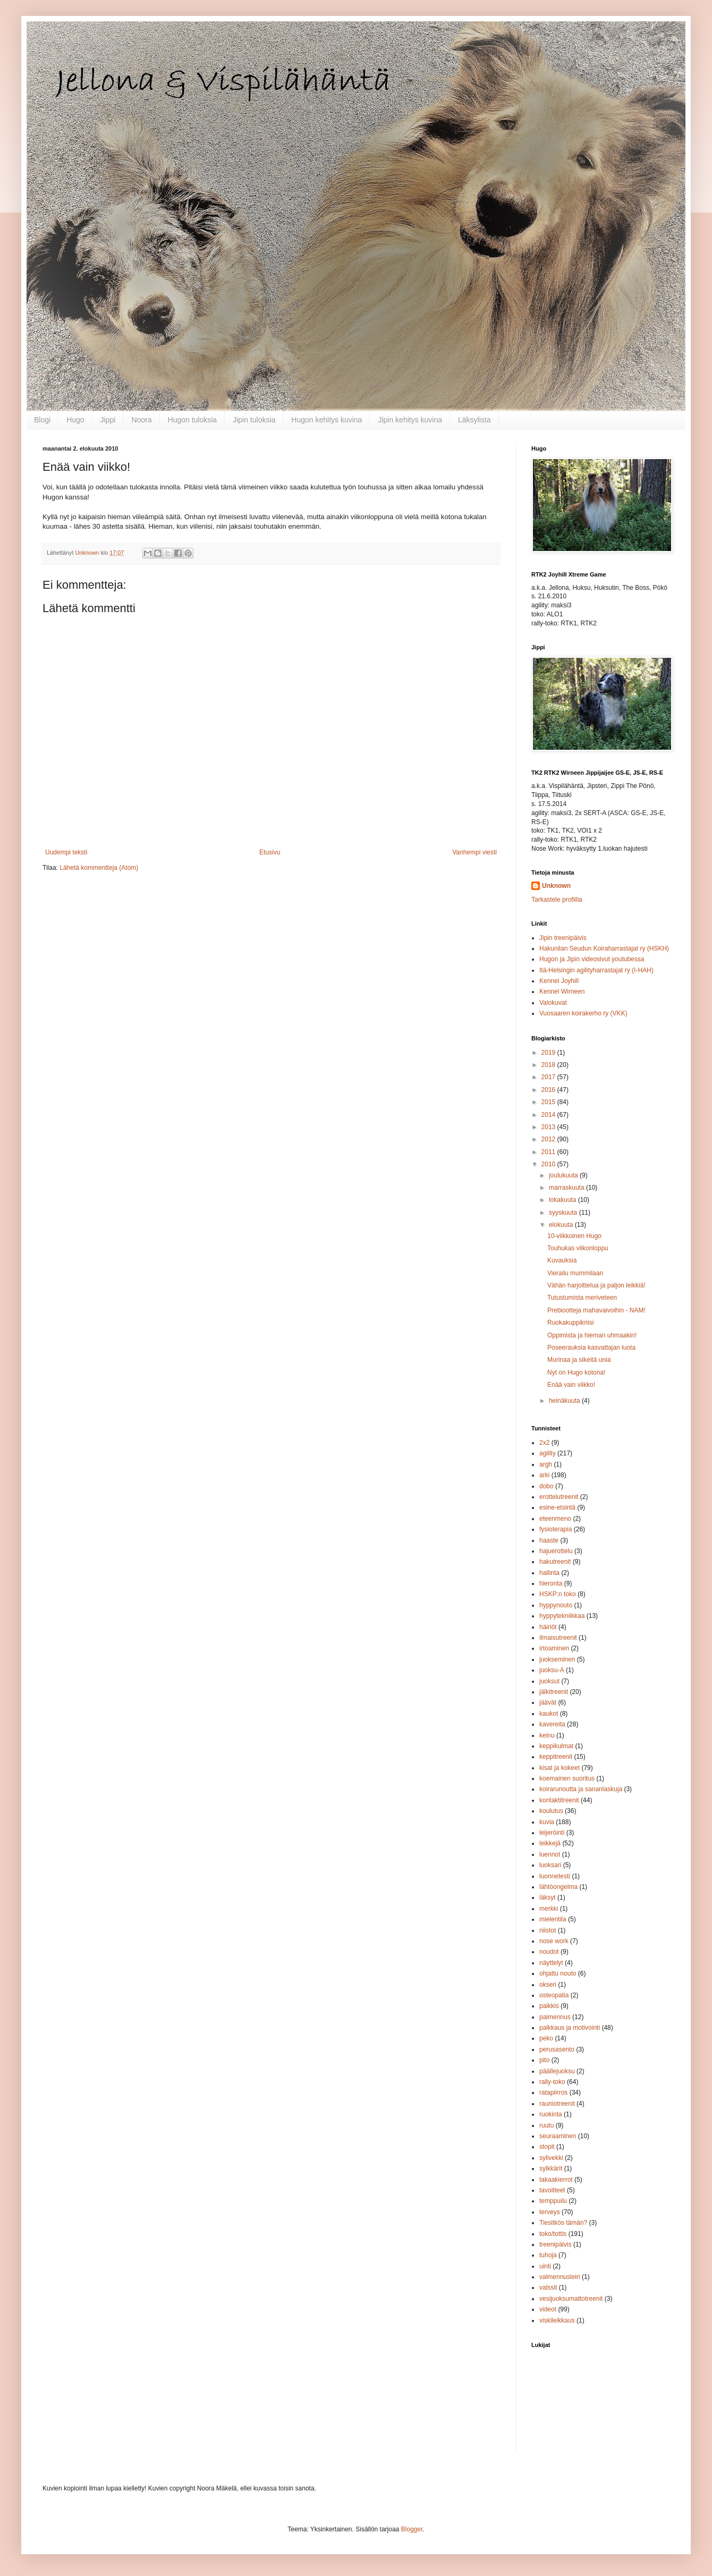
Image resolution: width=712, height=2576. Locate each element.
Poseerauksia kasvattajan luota (591, 1347)
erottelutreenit (558, 1497)
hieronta (550, 1583)
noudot (549, 1951)
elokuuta (562, 1224)
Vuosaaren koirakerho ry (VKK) (583, 1013)
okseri (547, 1984)
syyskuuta (564, 1212)
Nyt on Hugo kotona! (576, 1372)
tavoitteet (552, 2190)
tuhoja (548, 2255)
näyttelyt (551, 1963)
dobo (546, 1486)
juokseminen (557, 1659)
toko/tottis (552, 2234)
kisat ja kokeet (559, 1768)
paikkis (549, 2006)
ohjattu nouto (557, 1973)
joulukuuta (564, 1175)
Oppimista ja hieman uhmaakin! (592, 1335)
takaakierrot (556, 2179)
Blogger (412, 2529)
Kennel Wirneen (561, 991)
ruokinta (550, 2114)
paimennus (555, 2017)
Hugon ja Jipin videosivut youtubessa (591, 959)
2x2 (544, 1442)
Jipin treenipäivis (563, 938)
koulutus (551, 1811)
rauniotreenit (557, 2103)
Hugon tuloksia (192, 420)
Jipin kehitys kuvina (410, 420)
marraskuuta (567, 1187)
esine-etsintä (557, 1507)
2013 (549, 1127)
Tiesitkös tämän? (563, 2222)
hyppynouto (555, 1605)
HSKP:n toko (557, 1594)
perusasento (556, 2049)
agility (547, 1453)
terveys (549, 2212)
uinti (545, 2266)
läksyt (547, 1897)
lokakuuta (563, 1200)
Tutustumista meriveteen (582, 1297)
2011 (549, 1152)
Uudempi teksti (66, 852)
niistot (547, 1930)
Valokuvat (553, 1002)
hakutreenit (555, 1561)
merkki (548, 1908)
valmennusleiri (559, 2277)
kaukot (548, 1713)
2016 (549, 1090)
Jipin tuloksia (254, 420)
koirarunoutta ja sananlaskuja (580, 1789)
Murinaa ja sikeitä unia (579, 1359)
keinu (547, 1735)
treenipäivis (555, 2244)
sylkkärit (550, 2168)
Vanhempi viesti (474, 852)
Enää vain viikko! (571, 1384)
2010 (549, 1164)
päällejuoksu (557, 2071)
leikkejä (550, 1843)
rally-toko (552, 2082)
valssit (548, 2287)
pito (544, 2060)
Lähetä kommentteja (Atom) (99, 867)
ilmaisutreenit (558, 1637)
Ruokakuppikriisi (570, 1322)
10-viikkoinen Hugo (574, 1236)
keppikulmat (556, 1746)
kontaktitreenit (559, 1800)
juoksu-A (551, 1670)
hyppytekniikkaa (561, 1616)
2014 (549, 1114)
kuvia (546, 1822)
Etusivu (269, 852)
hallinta (549, 1573)
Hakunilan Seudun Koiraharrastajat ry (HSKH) (604, 948)
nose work (554, 1941)
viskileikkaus (557, 2320)
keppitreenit (555, 1756)
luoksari (550, 1865)
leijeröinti (551, 1832)
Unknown (556, 885)
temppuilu (553, 2201)
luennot (549, 1854)
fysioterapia (555, 1529)
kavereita (552, 1724)
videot (547, 2309)
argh (545, 1464)
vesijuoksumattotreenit (571, 2298)
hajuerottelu (556, 1551)
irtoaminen (554, 1648)
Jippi (108, 420)
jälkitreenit (553, 1692)
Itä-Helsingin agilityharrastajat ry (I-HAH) (596, 970)
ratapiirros (553, 2092)
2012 (549, 1139)
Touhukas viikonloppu (577, 1248)
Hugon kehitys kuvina (326, 420)
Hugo (75, 420)
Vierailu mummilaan (575, 1273)
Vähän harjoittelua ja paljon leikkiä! (596, 1285)
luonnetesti (554, 1876)
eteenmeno (555, 1518)
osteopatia (554, 1995)
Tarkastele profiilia (556, 899)
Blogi (42, 420)
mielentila (552, 1919)
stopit (547, 2146)
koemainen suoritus (567, 1778)
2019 (549, 1052)
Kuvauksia (562, 1260)
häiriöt (548, 1627)
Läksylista (474, 420)
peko (546, 2038)
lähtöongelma (558, 1887)
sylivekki (551, 2158)
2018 (549, 1065)
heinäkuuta (565, 1400)
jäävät (547, 1702)
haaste (548, 1540)
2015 (549, 1102)
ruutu (546, 2125)
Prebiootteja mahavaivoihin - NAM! (596, 1310)
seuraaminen (557, 2136)
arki (544, 1475)
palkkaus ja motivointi (569, 2027)
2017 (549, 1077)
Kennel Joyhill (559, 981)
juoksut (549, 1681)
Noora (141, 420)
